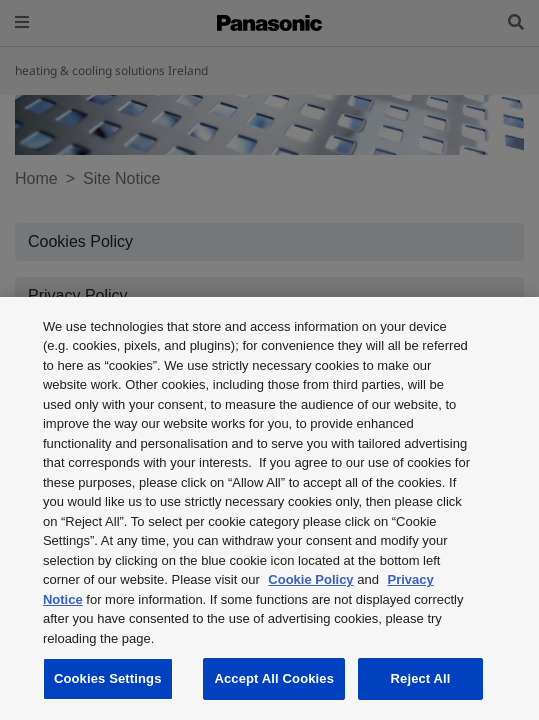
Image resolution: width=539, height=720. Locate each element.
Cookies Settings (108, 678)
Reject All (421, 678)
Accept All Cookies (274, 678)
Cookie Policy (310, 579)
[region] (269, 508)
